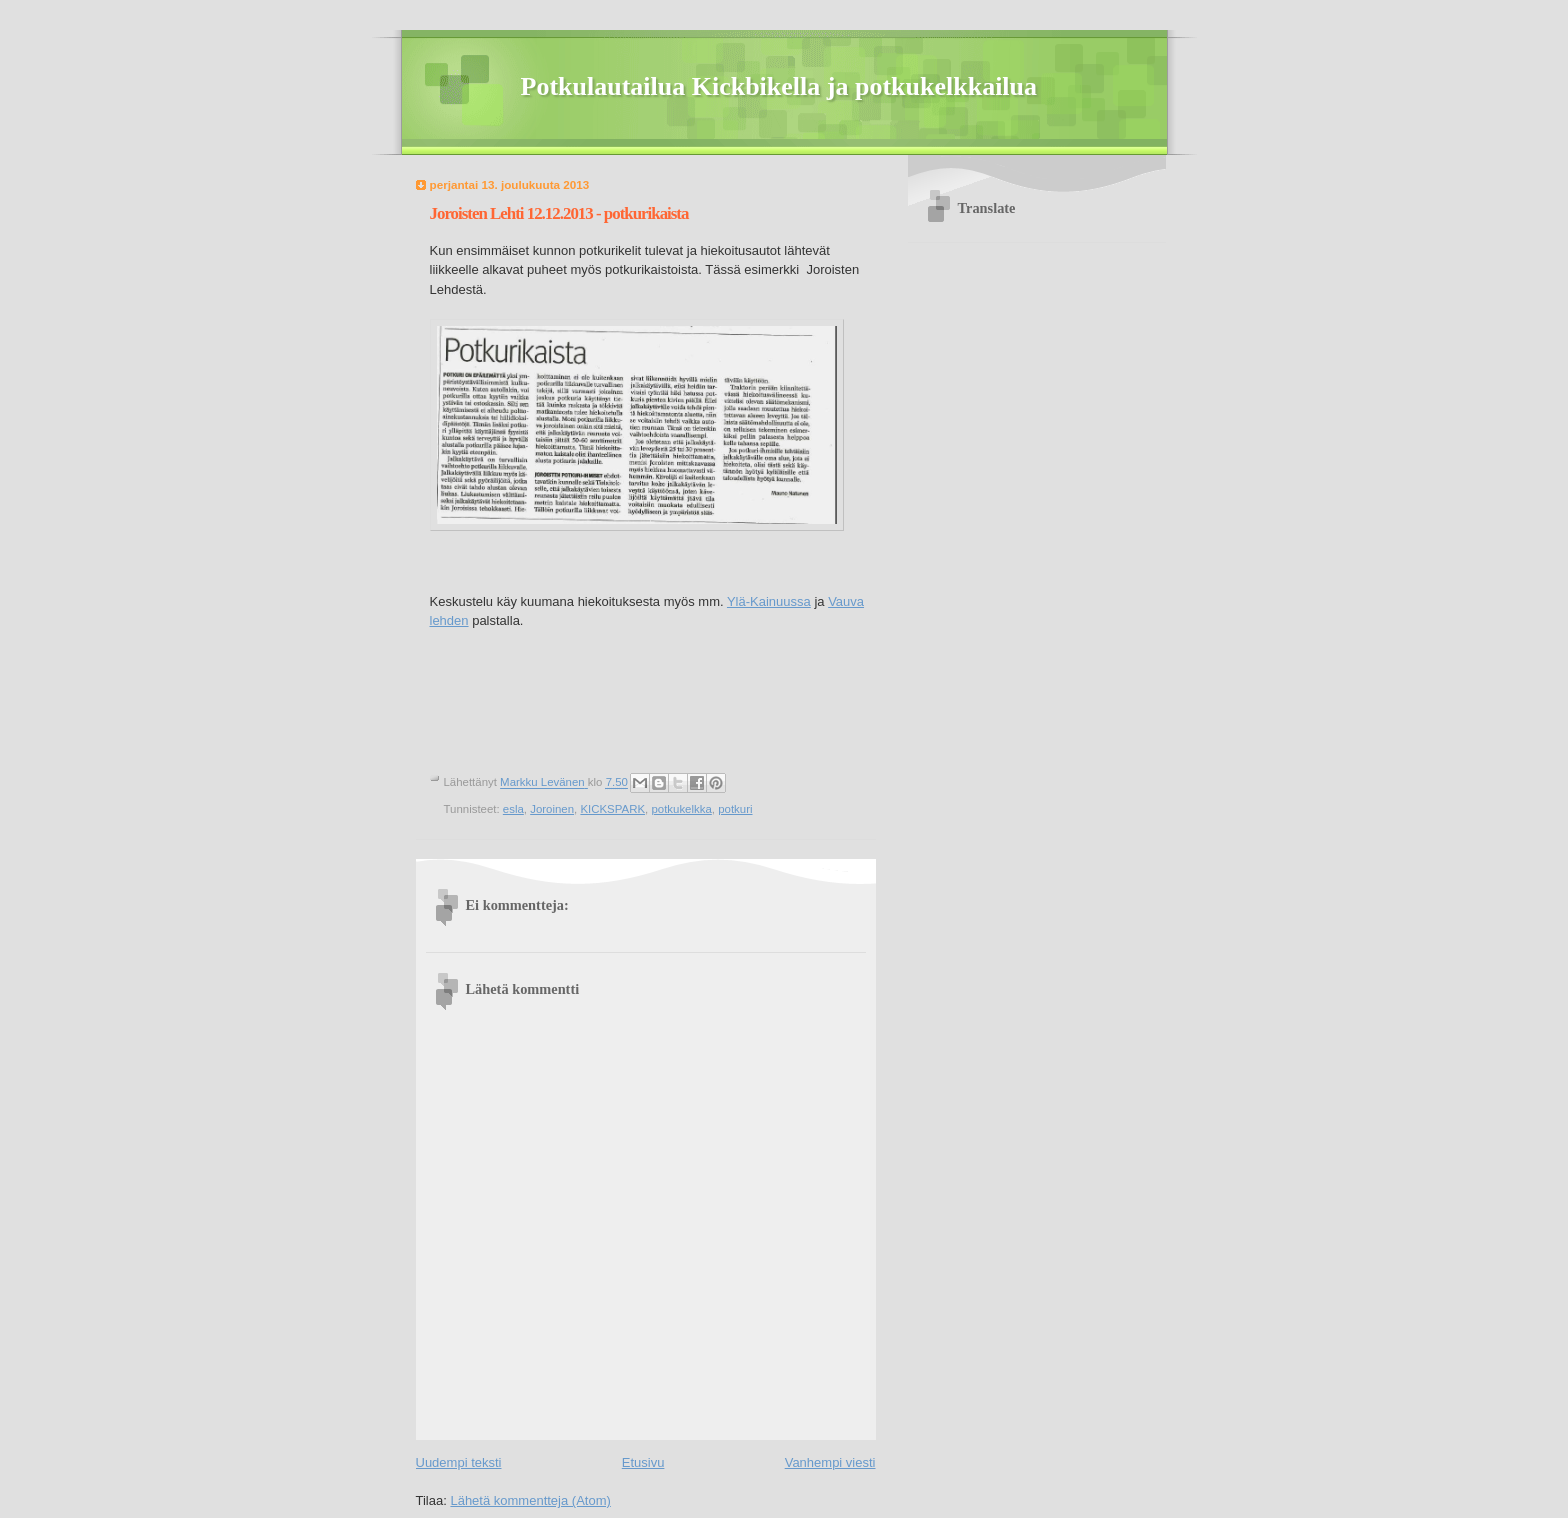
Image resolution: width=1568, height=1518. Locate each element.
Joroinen (552, 809)
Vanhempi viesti (830, 1462)
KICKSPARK (612, 809)
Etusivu (643, 1462)
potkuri (735, 809)
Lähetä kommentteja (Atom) (530, 1500)
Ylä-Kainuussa (769, 601)
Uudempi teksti (459, 1462)
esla (513, 809)
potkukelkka (681, 809)
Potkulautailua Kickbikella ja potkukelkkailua (779, 86)
